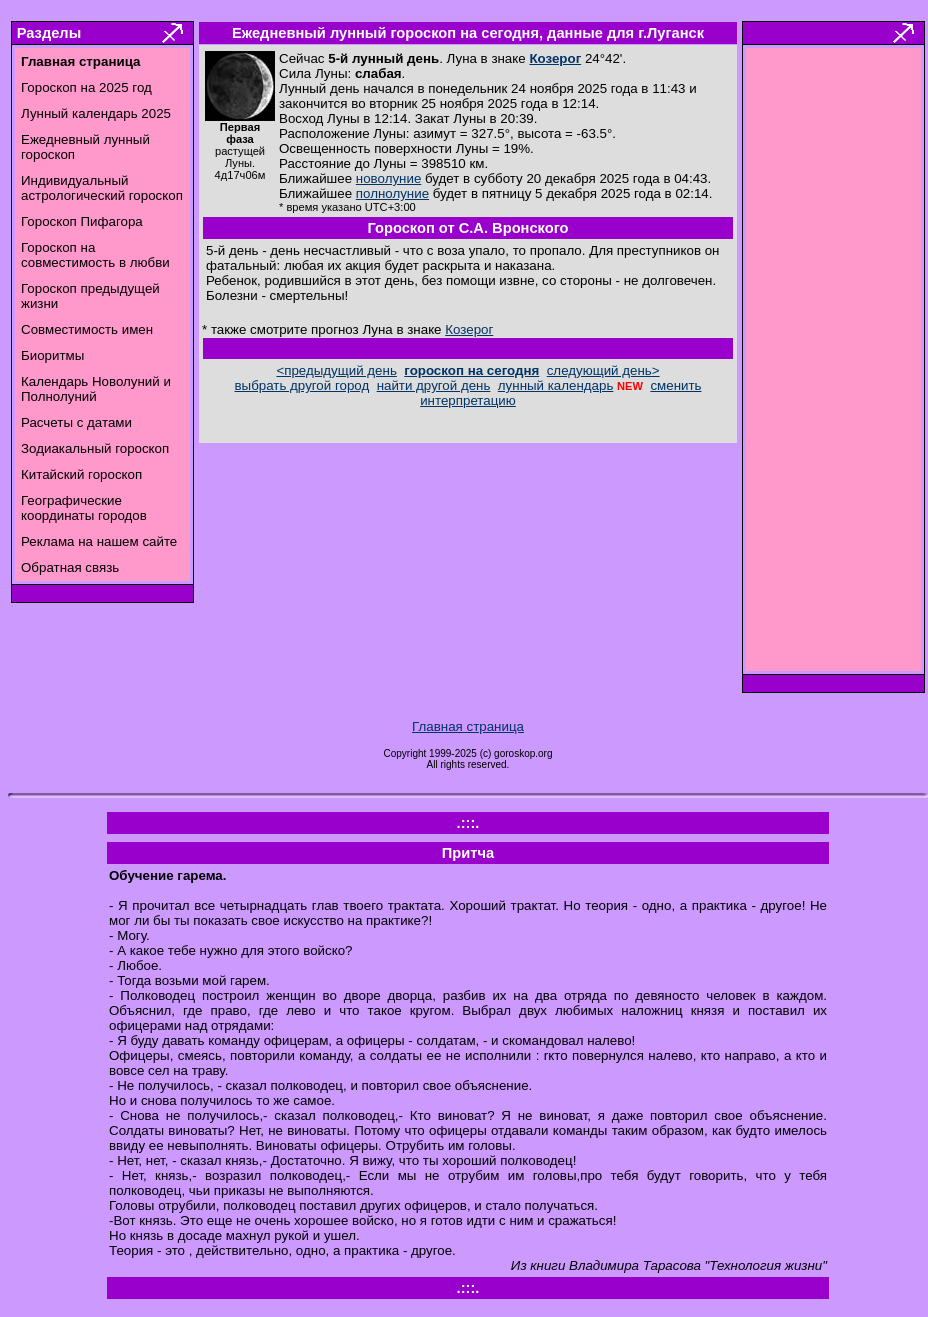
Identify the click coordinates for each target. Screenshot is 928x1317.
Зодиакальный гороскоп (95, 448)
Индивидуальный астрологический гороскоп (102, 188)
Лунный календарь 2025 (96, 113)
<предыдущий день (336, 370)
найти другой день (434, 385)
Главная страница (468, 726)
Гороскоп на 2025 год (86, 87)
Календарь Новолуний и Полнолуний (96, 389)
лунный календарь (556, 385)
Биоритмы (52, 355)
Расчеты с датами (76, 422)
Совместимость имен (87, 329)
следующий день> (603, 370)
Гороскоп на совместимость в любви (95, 255)
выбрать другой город (302, 385)
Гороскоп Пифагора (82, 221)
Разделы (49, 33)
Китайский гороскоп (81, 474)
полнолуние (392, 193)
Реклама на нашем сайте (99, 541)
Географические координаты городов (84, 508)
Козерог (555, 58)
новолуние (388, 178)
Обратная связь (70, 567)
